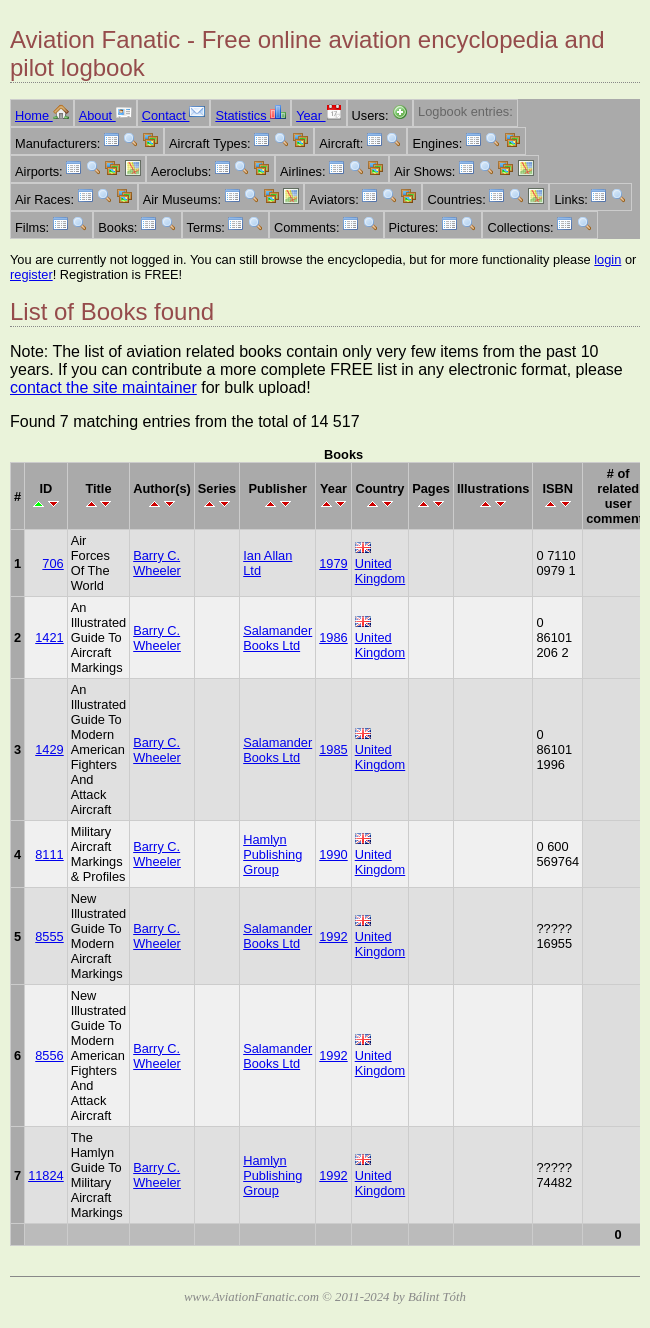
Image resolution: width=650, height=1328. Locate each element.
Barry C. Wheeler (157, 563)
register (31, 274)
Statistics (250, 115)
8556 (49, 1055)
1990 (333, 854)
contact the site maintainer (103, 387)
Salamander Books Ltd (277, 638)
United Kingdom (380, 571)
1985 (333, 749)
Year (318, 115)
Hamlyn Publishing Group (272, 854)
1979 (333, 563)
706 (52, 563)
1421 (49, 637)
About (105, 115)
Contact (174, 115)
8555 (49, 936)
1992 (333, 936)
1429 (49, 749)
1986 (333, 637)
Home (42, 115)
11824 (46, 1175)
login (607, 259)
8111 (49, 854)
